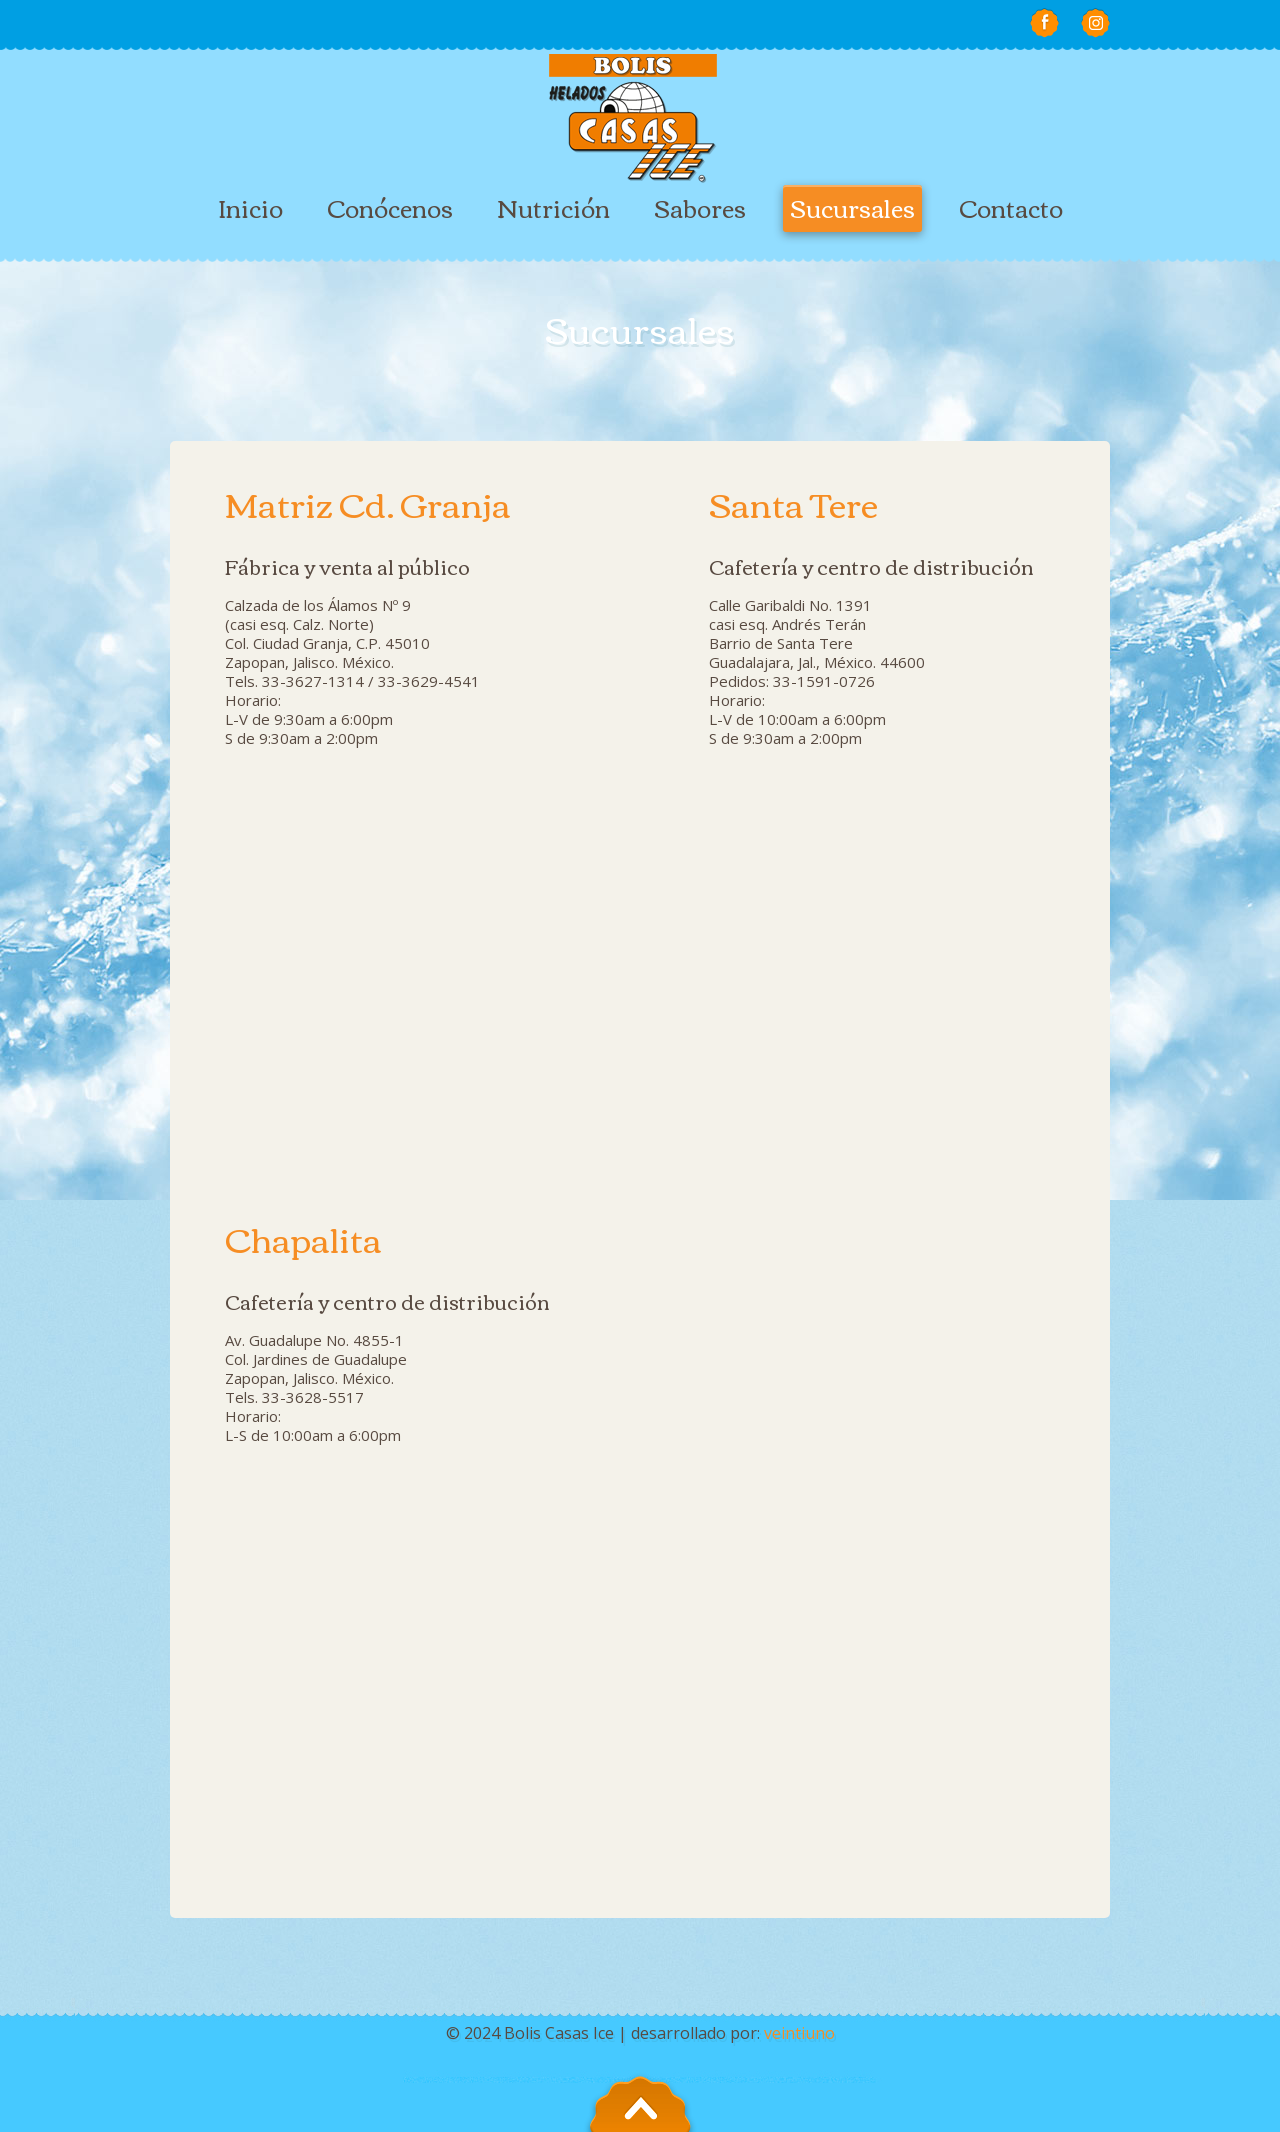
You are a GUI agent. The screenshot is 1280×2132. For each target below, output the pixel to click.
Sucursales (852, 207)
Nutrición (553, 207)
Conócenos (390, 207)
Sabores (700, 207)
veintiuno (799, 2033)
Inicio (250, 207)
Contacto (1011, 207)
